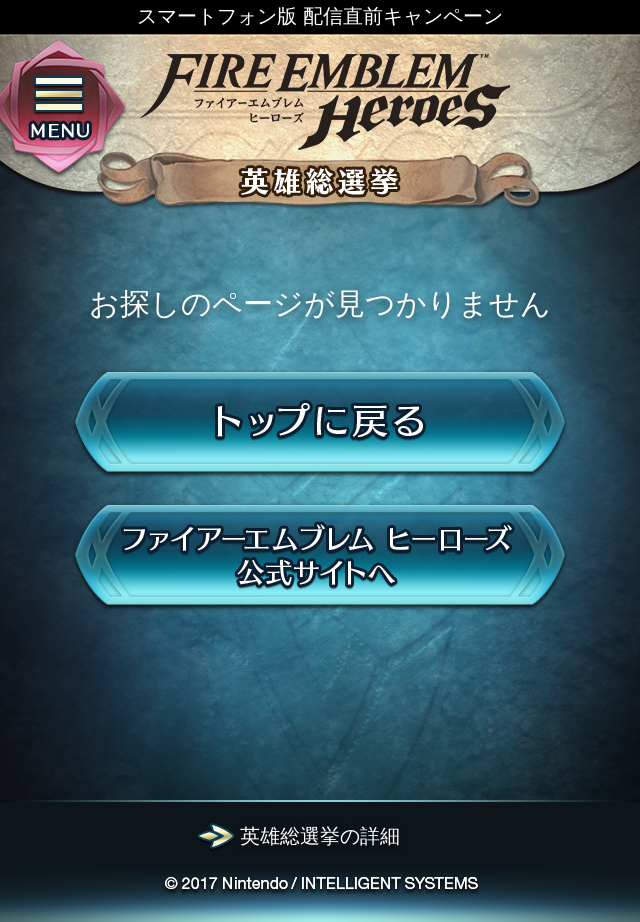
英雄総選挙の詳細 (320, 836)
